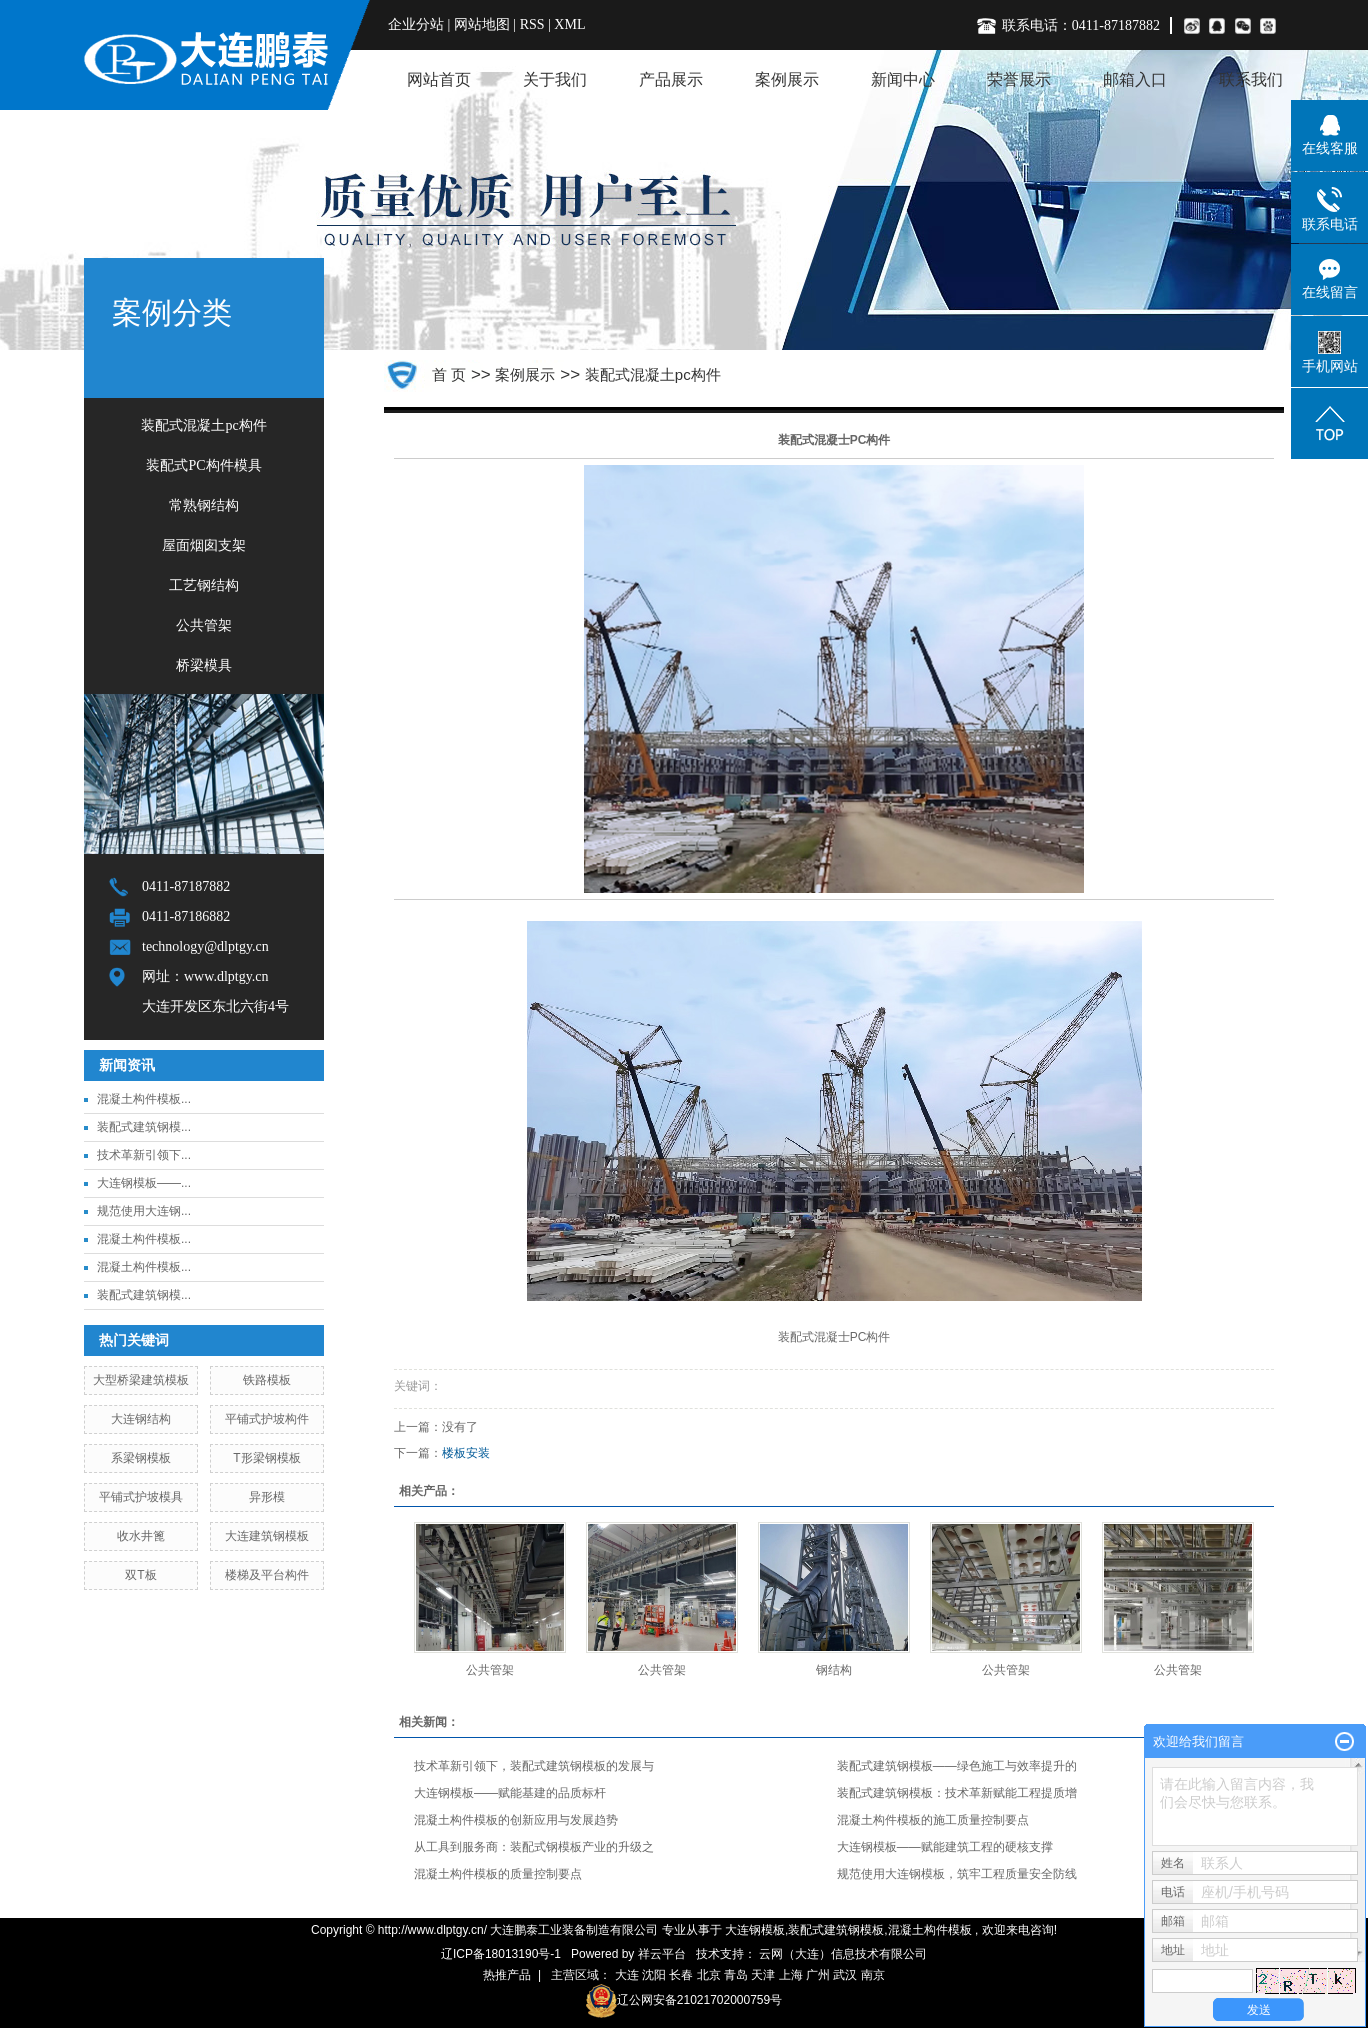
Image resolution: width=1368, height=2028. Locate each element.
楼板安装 (466, 1453)
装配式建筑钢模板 (836, 1930)
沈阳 (654, 1975)
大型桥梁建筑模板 (141, 1380)
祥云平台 (662, 1954)
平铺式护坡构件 (267, 1419)
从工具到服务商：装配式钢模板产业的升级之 (534, 1847)
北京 (709, 1975)
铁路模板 (267, 1380)
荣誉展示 (1019, 79)
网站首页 (439, 79)
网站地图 (484, 24)
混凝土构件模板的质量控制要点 (498, 1874)
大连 (627, 1975)
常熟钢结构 (204, 505)
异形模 (267, 1497)
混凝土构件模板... (144, 1099)
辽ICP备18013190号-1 (501, 1954)
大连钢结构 (141, 1419)
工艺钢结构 (204, 585)
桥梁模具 (204, 665)
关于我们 (555, 79)
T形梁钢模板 (266, 1458)
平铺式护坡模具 (141, 1497)
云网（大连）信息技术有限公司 (843, 1954)
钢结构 (834, 1670)
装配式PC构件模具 (203, 465)
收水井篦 (141, 1536)
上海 (791, 1975)
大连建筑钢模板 (267, 1536)
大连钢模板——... (144, 1183)
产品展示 (671, 79)
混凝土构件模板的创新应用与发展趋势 (516, 1820)
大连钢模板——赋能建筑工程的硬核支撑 (945, 1847)
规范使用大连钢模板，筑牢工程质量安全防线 (957, 1874)
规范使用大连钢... (144, 1211)
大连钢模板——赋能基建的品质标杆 (510, 1793)
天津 (763, 1975)
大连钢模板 (755, 1930)
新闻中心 (903, 79)
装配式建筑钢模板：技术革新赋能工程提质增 (957, 1793)
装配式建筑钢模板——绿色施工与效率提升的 (957, 1766)
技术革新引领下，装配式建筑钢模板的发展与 (534, 1766)
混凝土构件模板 (930, 1930)
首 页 (449, 374)
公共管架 (204, 625)
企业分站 (416, 24)
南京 (873, 1975)
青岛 (736, 1975)
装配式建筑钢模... (144, 1127)
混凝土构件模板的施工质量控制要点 (933, 1820)
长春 (681, 1975)
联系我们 (1251, 79)
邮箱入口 (1135, 79)
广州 (818, 1975)
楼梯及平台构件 (267, 1575)
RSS (532, 24)
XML (569, 24)
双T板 (140, 1575)
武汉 (845, 1975)
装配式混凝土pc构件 (203, 425)
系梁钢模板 (141, 1458)
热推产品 (507, 1975)
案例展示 (787, 79)
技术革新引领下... (144, 1155)
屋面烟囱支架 (204, 545)
